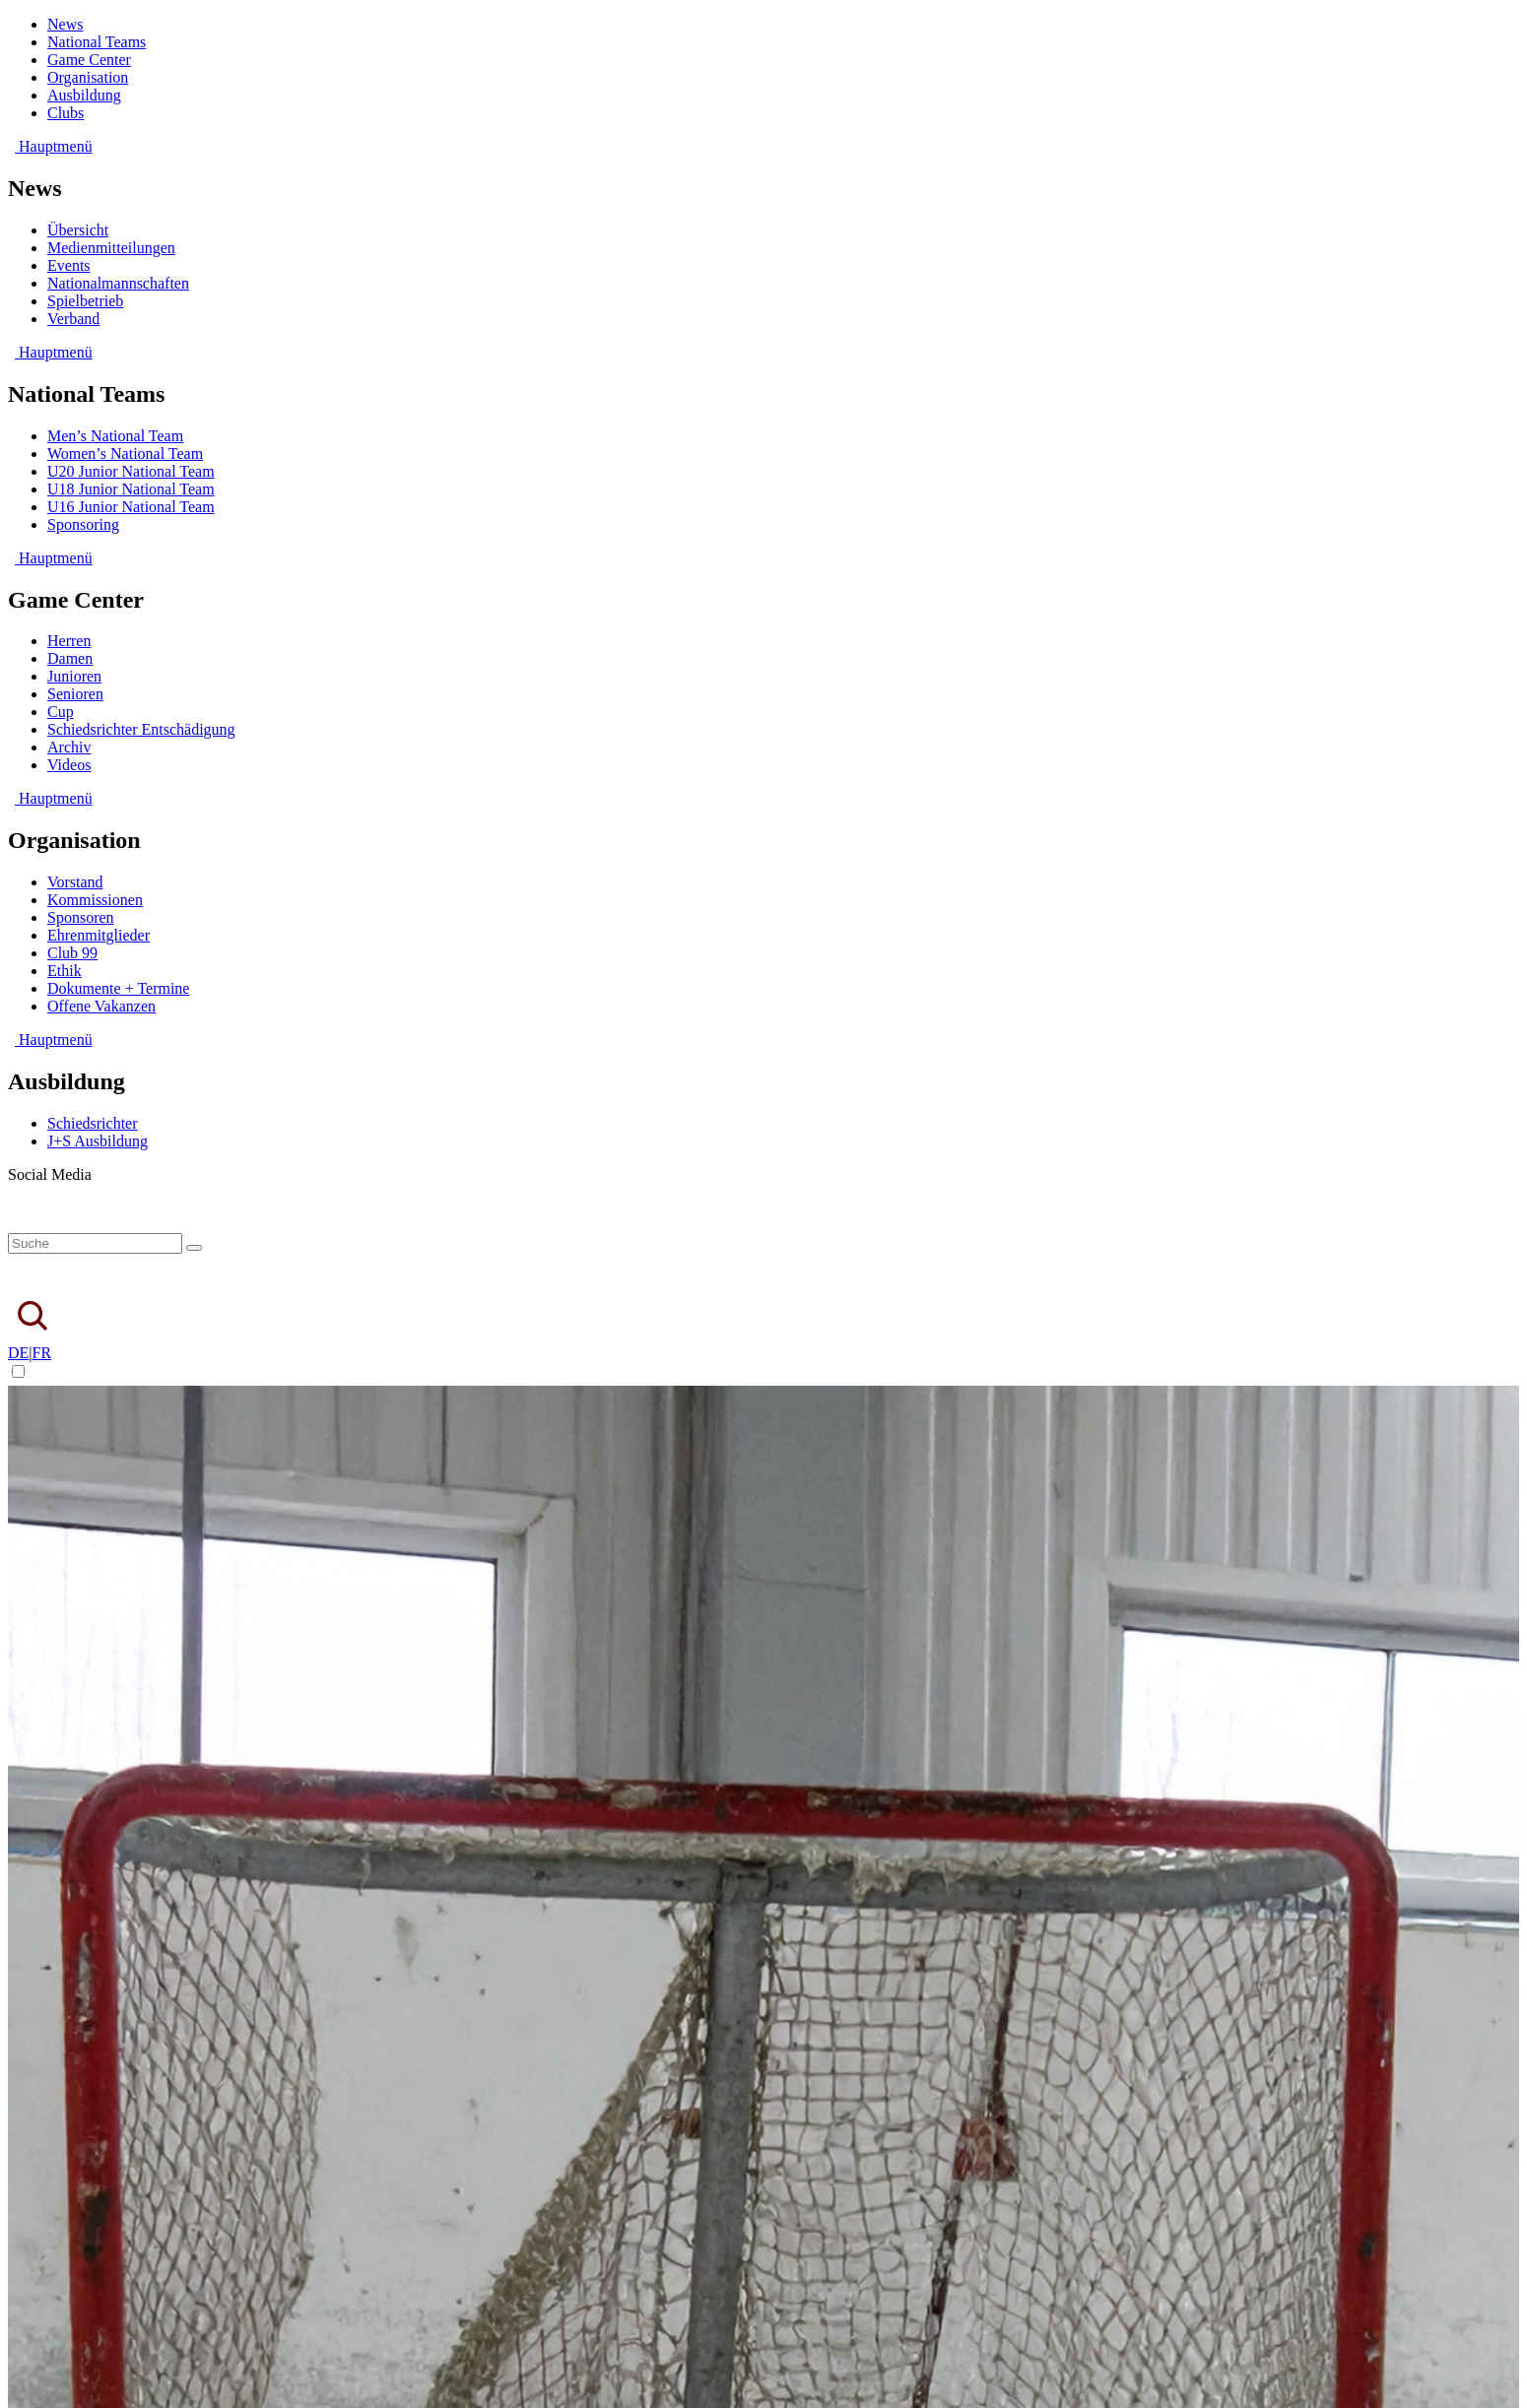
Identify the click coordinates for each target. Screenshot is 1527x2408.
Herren (69, 640)
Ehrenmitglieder (98, 935)
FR (42, 1352)
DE (18, 1352)
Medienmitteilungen (111, 247)
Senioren (75, 693)
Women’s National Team (125, 453)
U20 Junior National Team (131, 471)
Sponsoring (83, 524)
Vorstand (75, 882)
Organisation (87, 77)
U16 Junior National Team (131, 506)
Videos (69, 764)
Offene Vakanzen (101, 1006)
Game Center (89, 59)
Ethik (64, 970)
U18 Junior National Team (131, 489)
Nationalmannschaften (118, 283)
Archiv (69, 747)
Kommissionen (95, 899)
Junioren (74, 676)
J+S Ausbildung (97, 1141)
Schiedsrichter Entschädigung (141, 729)
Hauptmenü (50, 146)
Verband (73, 318)
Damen (70, 658)
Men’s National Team (115, 435)
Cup (60, 711)
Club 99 (72, 952)
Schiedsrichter (92, 1123)
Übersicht (77, 230)
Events (69, 265)
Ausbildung (84, 95)
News (65, 24)
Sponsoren (80, 917)
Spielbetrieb (85, 301)
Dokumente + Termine (118, 988)
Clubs (65, 112)
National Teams (96, 41)
